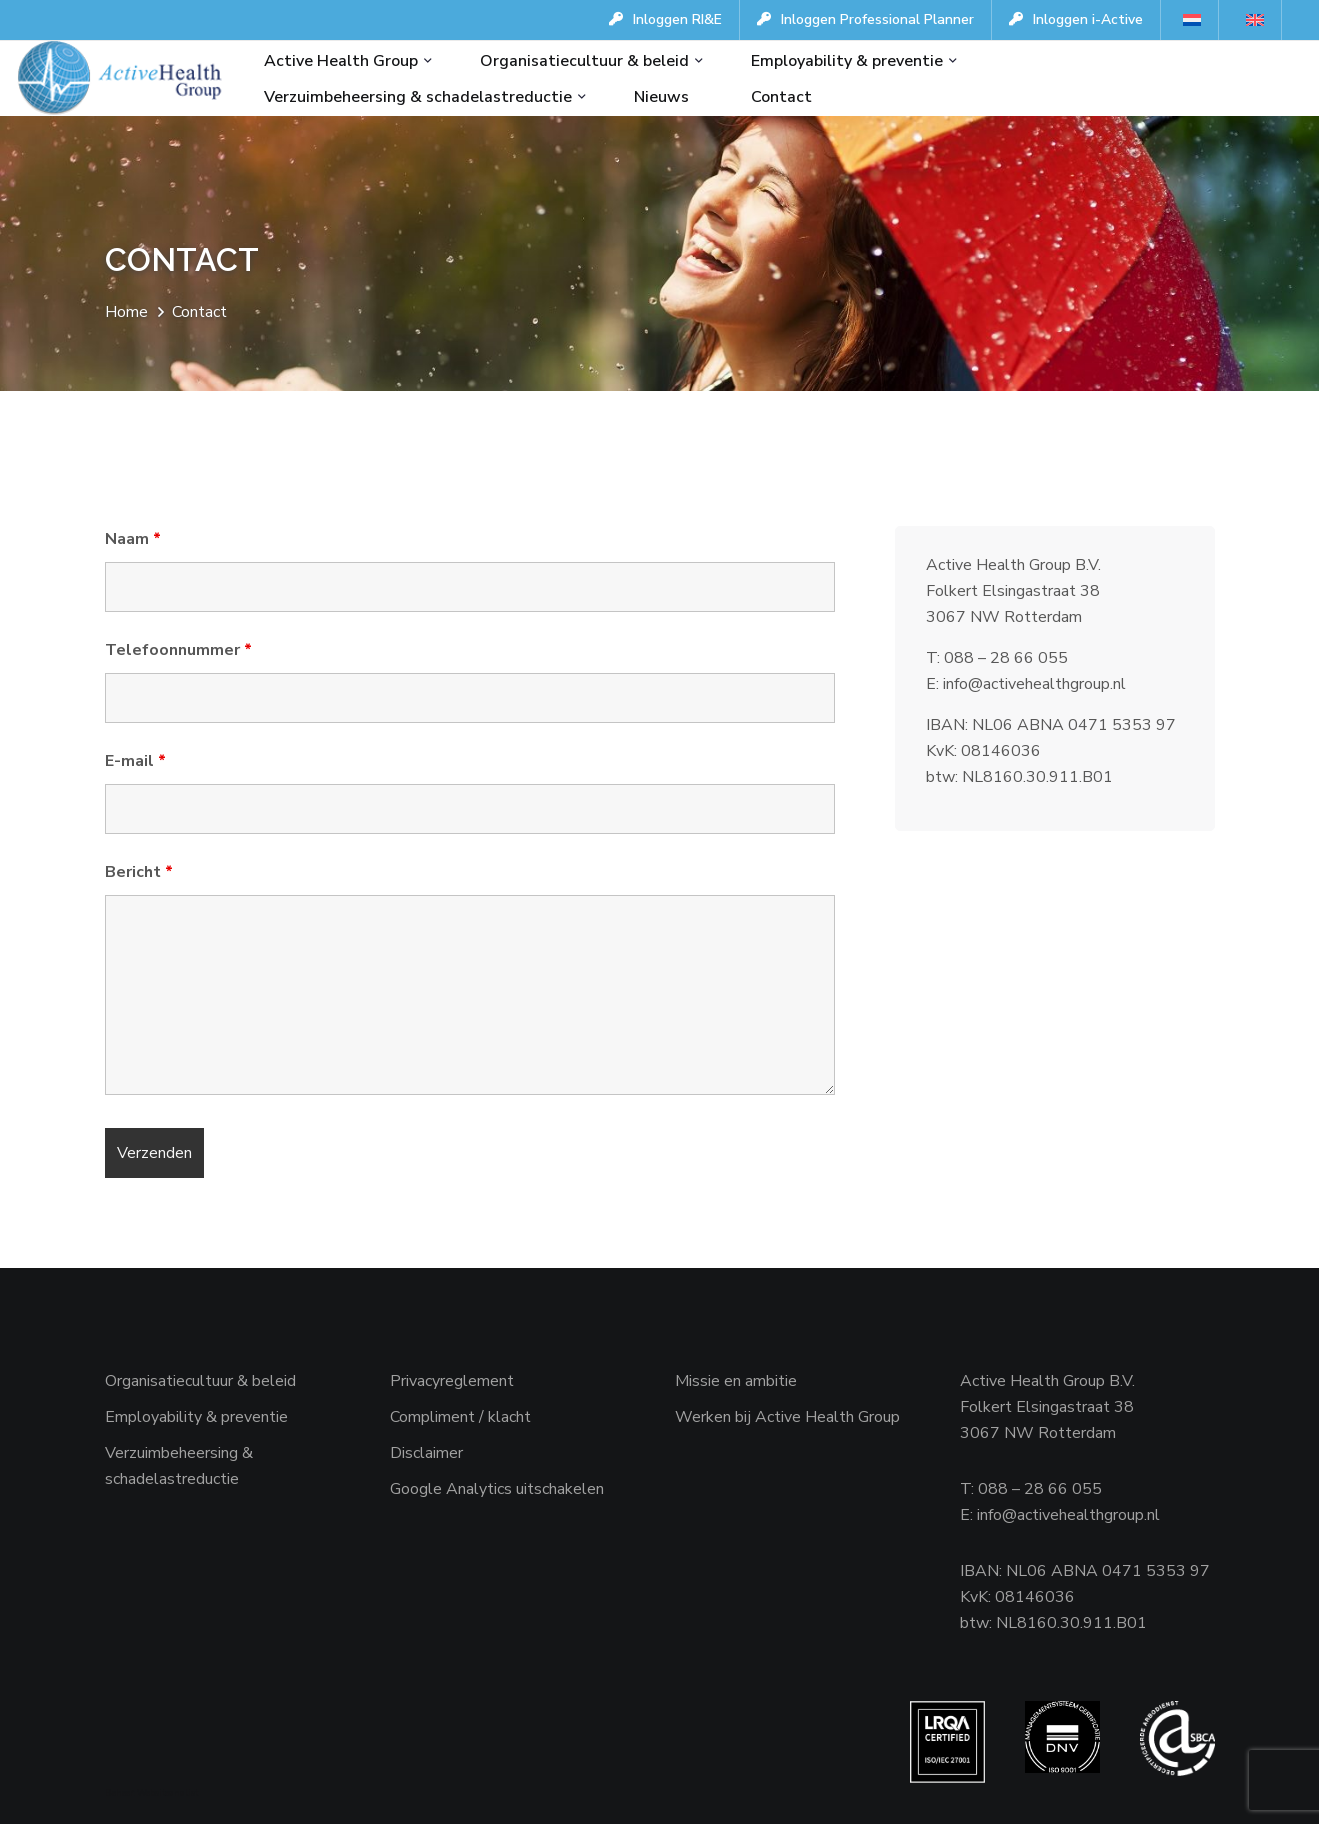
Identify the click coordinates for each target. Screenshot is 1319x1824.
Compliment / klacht (460, 1417)
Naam (133, 539)
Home (126, 312)
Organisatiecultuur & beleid (584, 61)
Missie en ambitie (736, 1381)
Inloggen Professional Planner (865, 19)
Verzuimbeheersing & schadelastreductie (418, 97)
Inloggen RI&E (665, 19)
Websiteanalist (167, 1793)
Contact (781, 97)
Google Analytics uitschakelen (497, 1489)
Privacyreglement (452, 1381)
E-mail (135, 761)
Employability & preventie (847, 61)
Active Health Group (341, 61)
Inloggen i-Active (1076, 19)
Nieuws (661, 97)
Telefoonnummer (178, 650)
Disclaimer (426, 1453)
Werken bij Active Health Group (787, 1417)
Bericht (139, 872)
